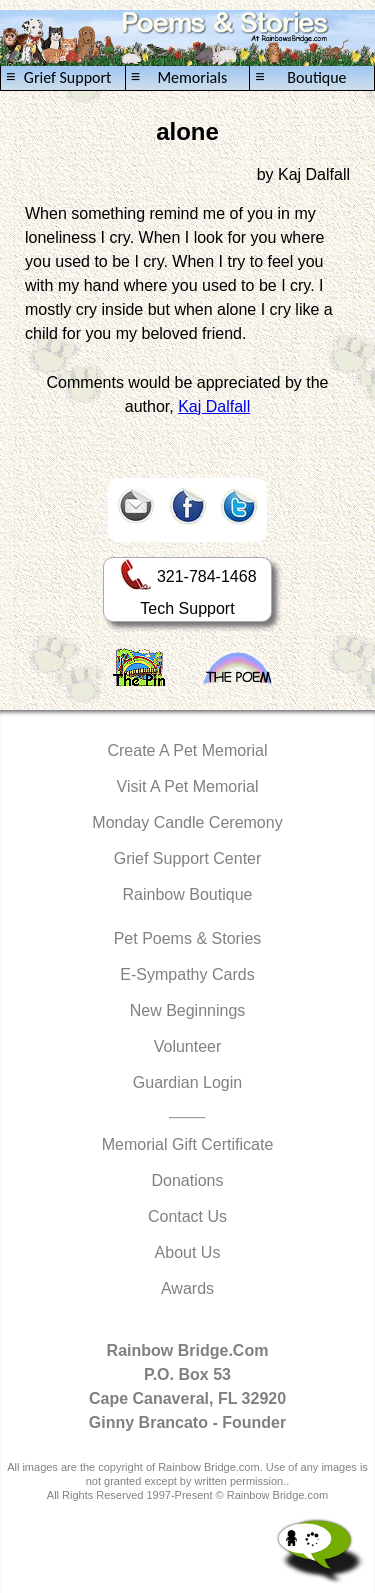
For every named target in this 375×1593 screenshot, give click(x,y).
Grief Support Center (188, 858)
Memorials (179, 77)
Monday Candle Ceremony (187, 822)
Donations (187, 1180)
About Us (188, 1252)
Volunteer (188, 1046)
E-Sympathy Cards (187, 974)
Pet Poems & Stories (188, 938)
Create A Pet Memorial (187, 750)
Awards (187, 1288)
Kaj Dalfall (214, 406)
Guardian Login (187, 1082)
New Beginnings (188, 1010)
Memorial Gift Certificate (188, 1144)
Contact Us (187, 1216)
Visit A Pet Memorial (188, 786)
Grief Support (58, 77)
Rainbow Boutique (188, 894)
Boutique (300, 77)
